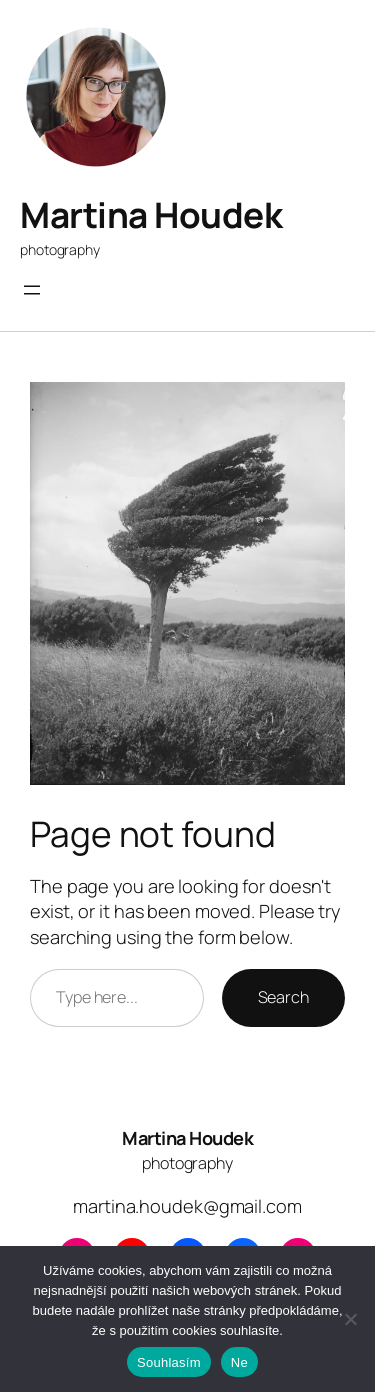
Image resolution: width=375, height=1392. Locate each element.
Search (283, 997)
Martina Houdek (151, 215)
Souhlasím (169, 1362)
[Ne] (350, 1319)
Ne (239, 1362)
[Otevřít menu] (32, 290)
